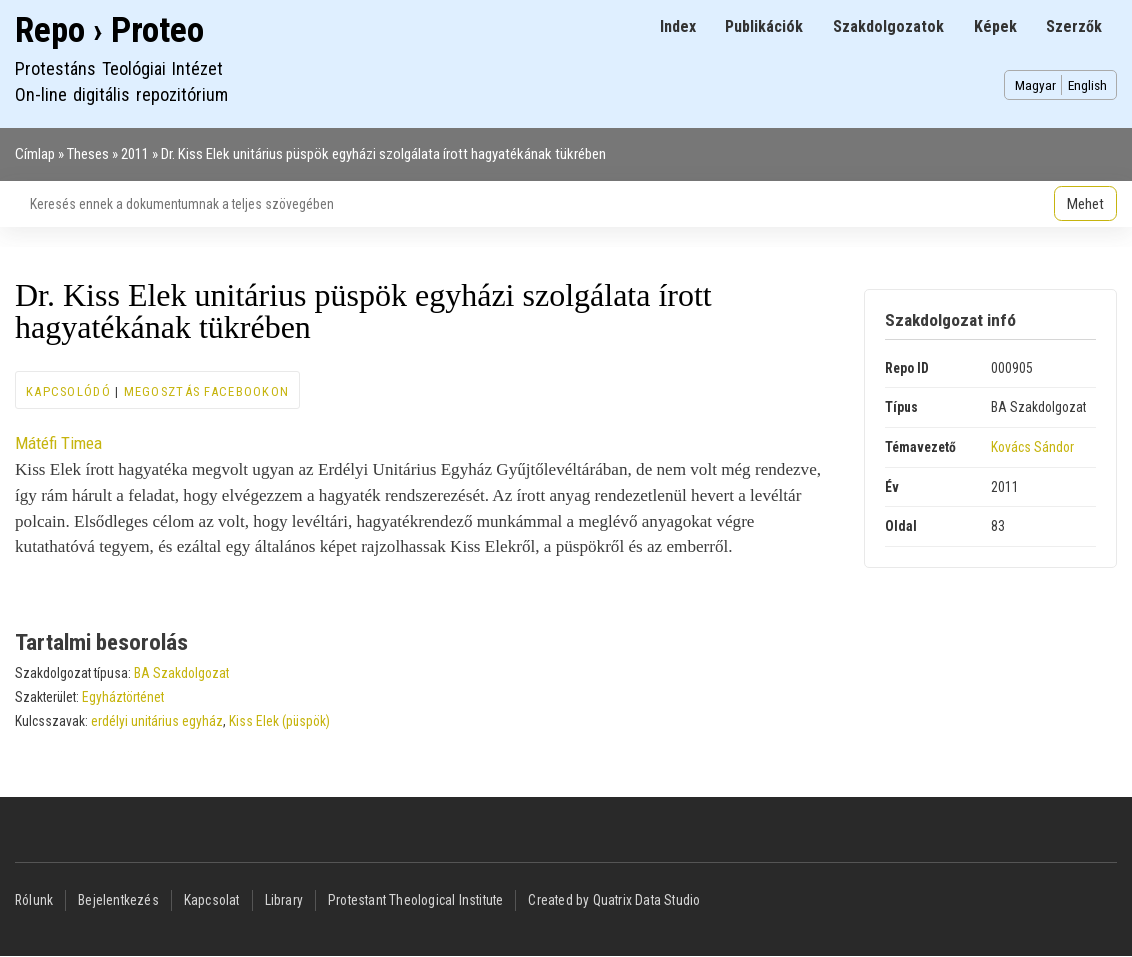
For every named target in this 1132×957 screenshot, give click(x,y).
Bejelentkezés (118, 900)
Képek (995, 26)
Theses (88, 154)
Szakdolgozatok (888, 26)
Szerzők (1074, 26)
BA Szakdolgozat (181, 673)
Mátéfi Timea (58, 443)
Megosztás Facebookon (207, 391)
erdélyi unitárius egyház (157, 721)
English (1087, 85)
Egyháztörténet (123, 697)
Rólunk (34, 900)
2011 (135, 154)
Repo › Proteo (109, 30)
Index (678, 26)
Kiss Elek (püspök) (279, 721)
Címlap (35, 154)
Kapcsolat (212, 900)
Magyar (1035, 85)
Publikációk (764, 26)
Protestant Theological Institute (415, 900)
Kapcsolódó (68, 391)
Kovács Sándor (1032, 447)
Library (284, 900)
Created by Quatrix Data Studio (614, 900)
